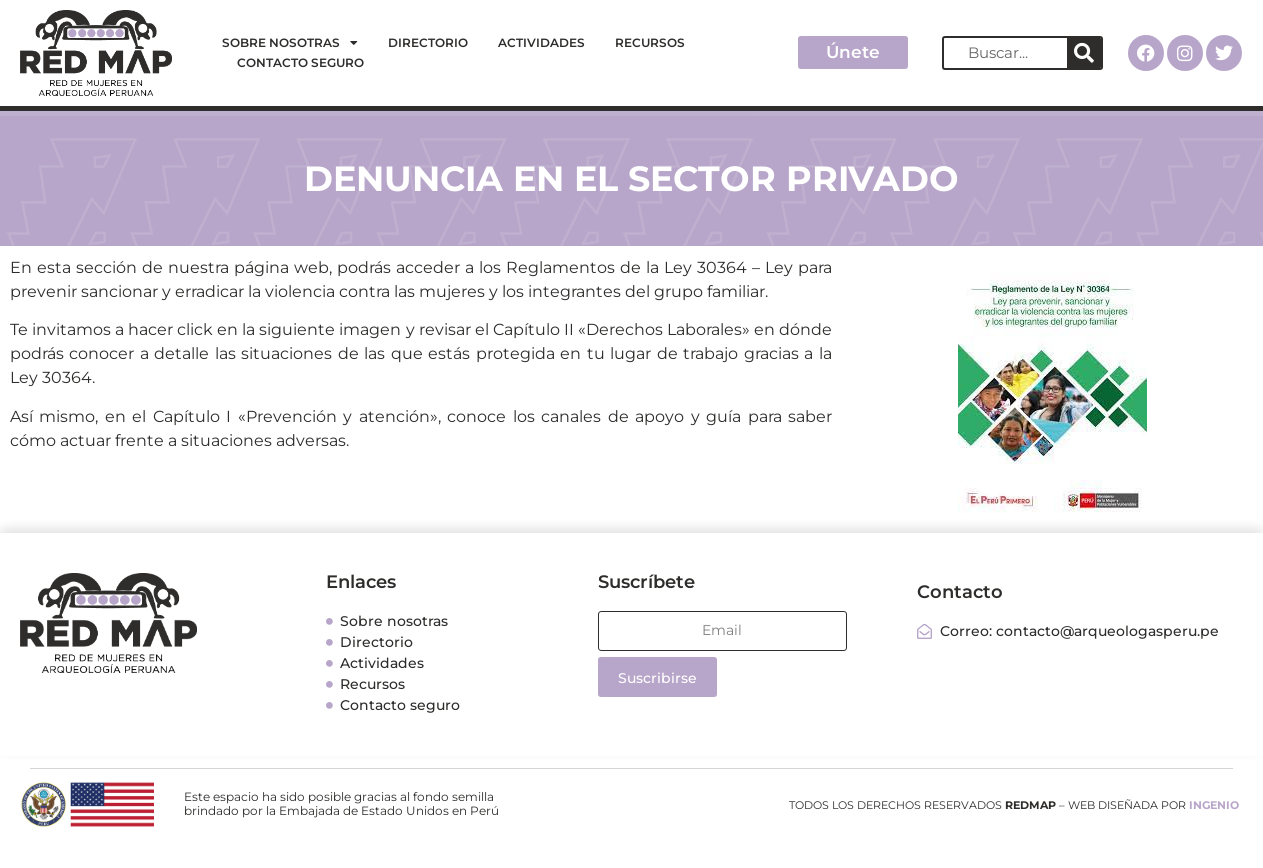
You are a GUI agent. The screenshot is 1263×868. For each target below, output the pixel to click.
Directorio (428, 42)
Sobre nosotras (290, 43)
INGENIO (1214, 805)
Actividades (541, 42)
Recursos (650, 42)
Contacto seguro (300, 62)
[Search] (1084, 53)
